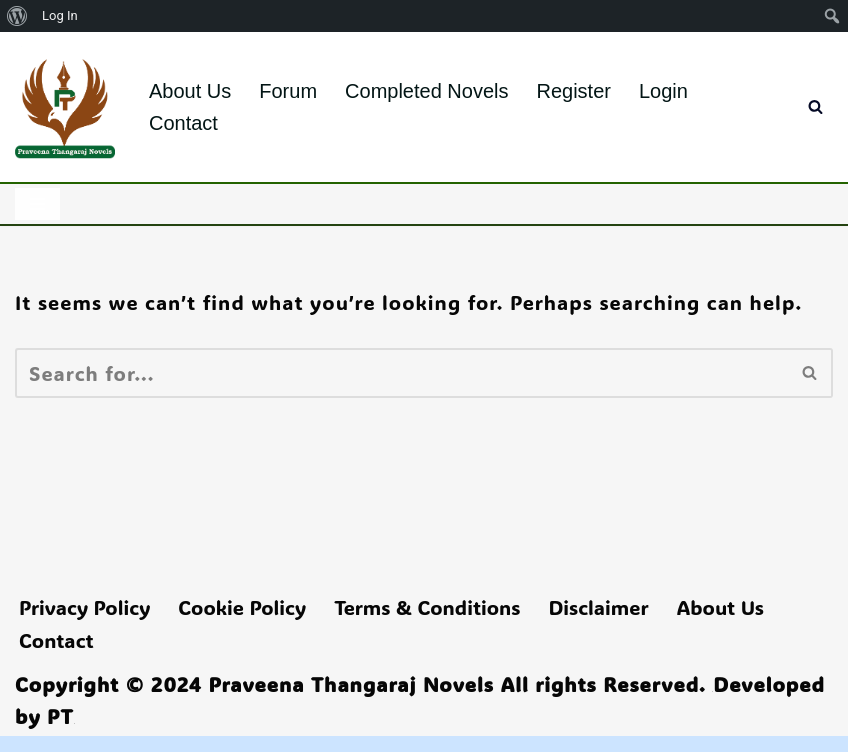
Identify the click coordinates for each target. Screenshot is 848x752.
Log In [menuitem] (60, 15)
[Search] (815, 106)
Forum (288, 91)
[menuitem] (17, 16)
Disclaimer (598, 607)
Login (663, 91)
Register (573, 91)
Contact (183, 123)
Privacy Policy (84, 607)
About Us (190, 91)
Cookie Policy (242, 607)
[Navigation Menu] (37, 204)
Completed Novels (426, 91)
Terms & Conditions (427, 607)
